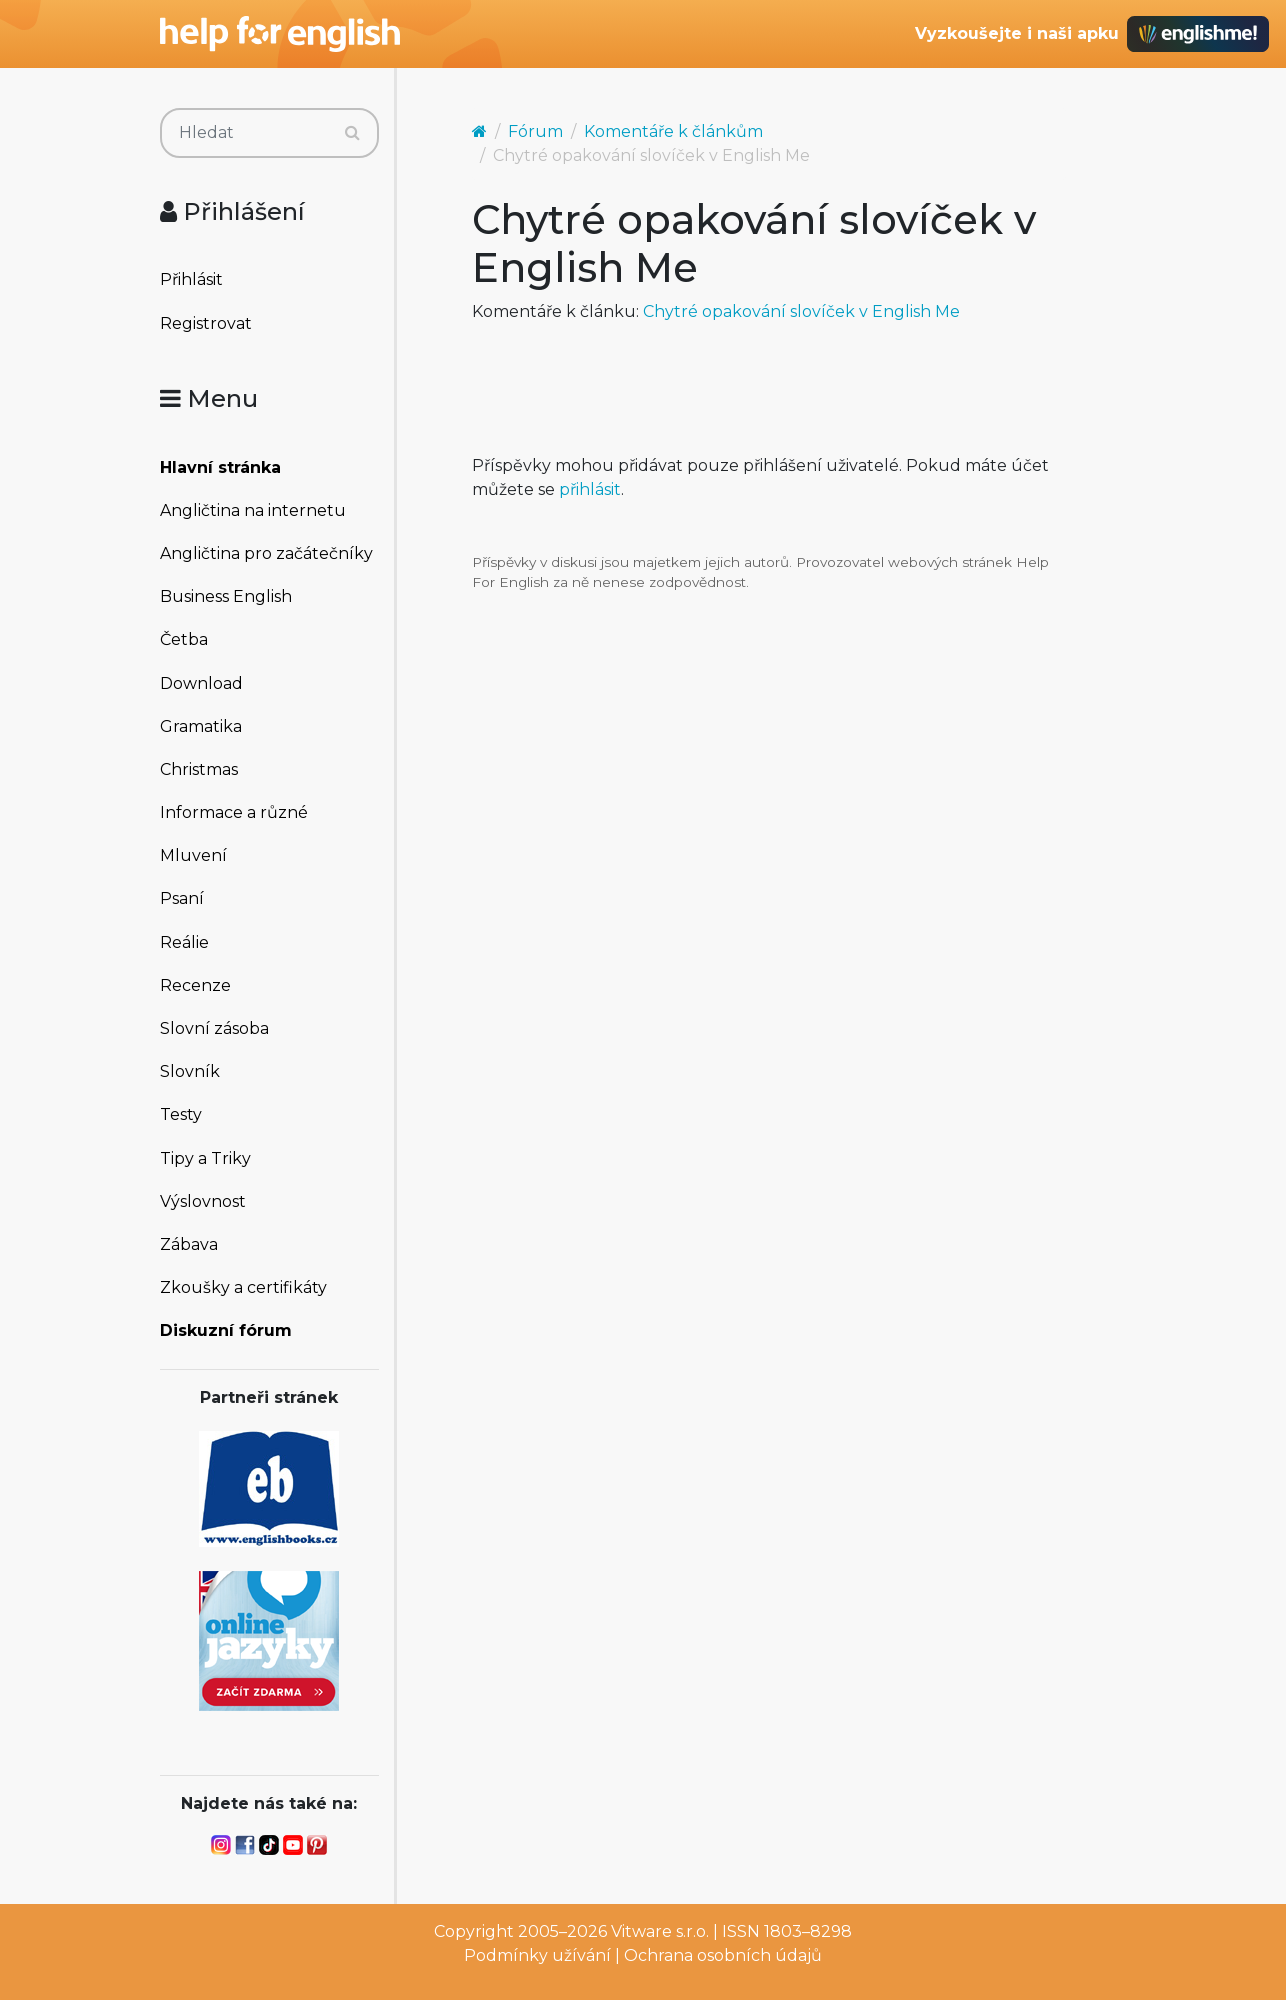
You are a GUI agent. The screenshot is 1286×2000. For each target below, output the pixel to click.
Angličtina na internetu (253, 510)
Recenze (195, 985)
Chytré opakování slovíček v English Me (801, 311)
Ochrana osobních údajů (723, 1955)
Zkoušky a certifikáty (243, 1287)
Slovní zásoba (214, 1028)
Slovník (190, 1071)
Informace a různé (234, 812)
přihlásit (590, 489)
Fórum (535, 131)
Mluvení (193, 855)
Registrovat (206, 323)
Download (201, 683)
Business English (226, 596)
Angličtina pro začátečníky (266, 553)
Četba (184, 639)
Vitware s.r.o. (660, 1931)
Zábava (189, 1244)
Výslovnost (203, 1201)
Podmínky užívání (537, 1955)
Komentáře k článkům (673, 131)
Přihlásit (191, 279)
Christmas (199, 769)
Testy (181, 1114)
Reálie (184, 942)
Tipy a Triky (205, 1158)
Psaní (182, 898)
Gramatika (201, 726)
